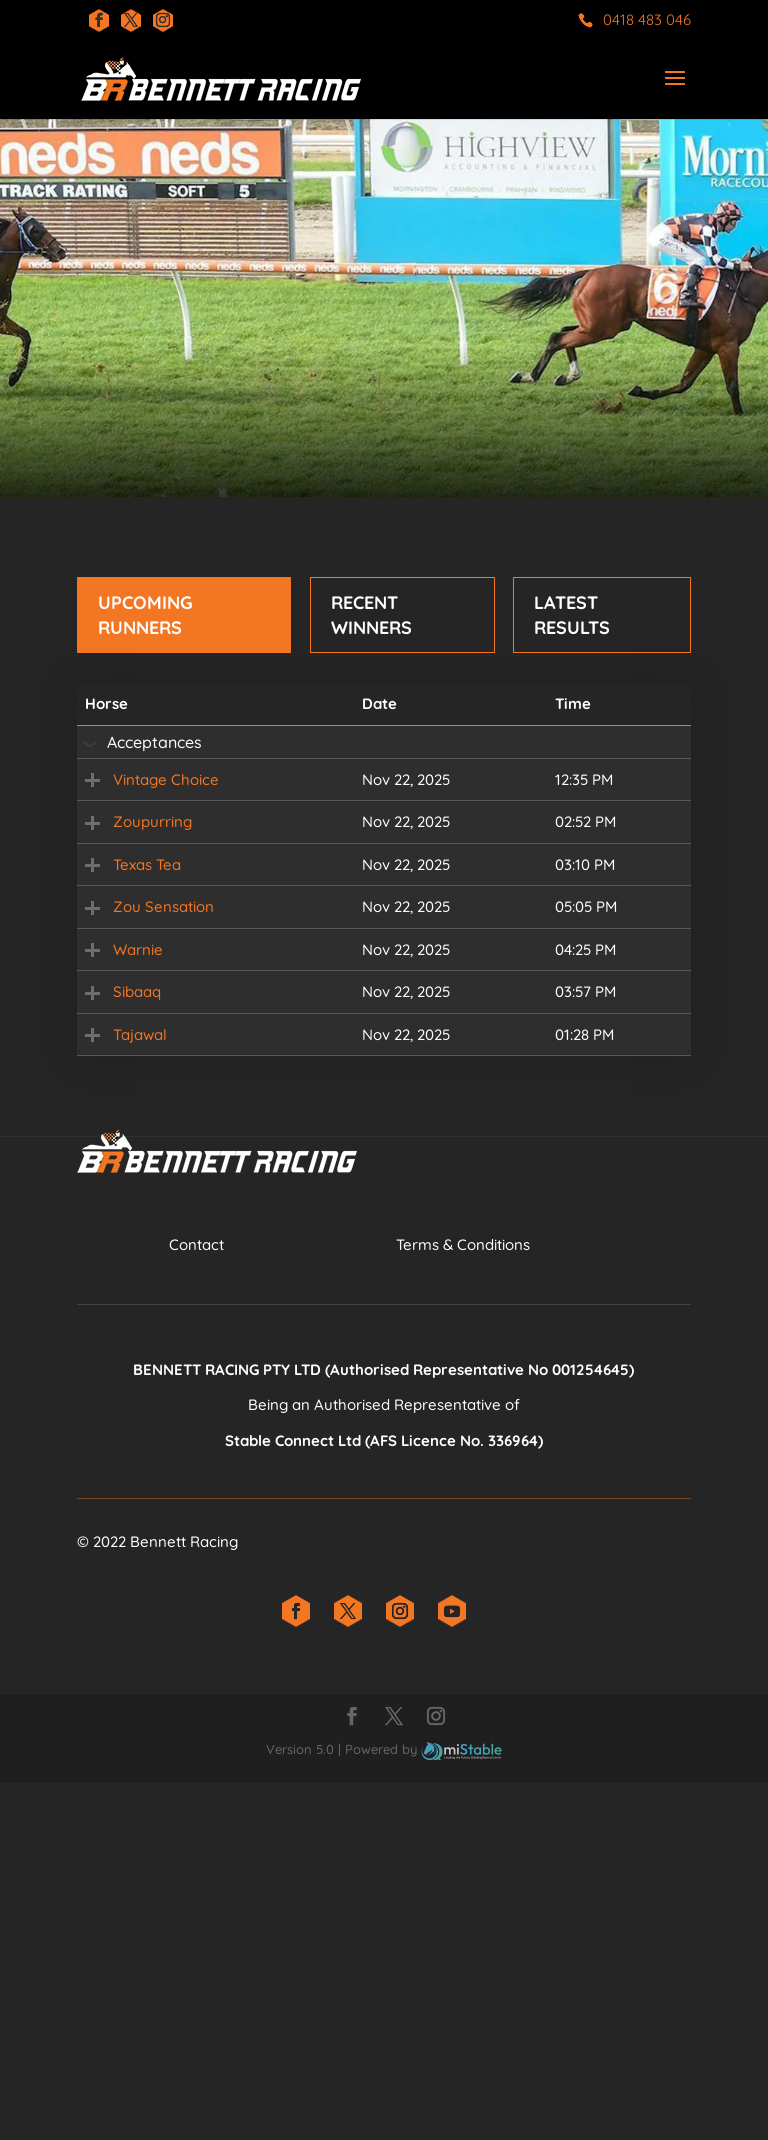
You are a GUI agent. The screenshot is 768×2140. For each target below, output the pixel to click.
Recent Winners (371, 615)
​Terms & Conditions (463, 1601)
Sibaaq (109, 1272)
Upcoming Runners (145, 615)
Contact (196, 1601)
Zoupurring (124, 898)
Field (611, 804)
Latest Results (572, 615)
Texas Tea (119, 991)
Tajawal (112, 1365)
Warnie (110, 1178)
